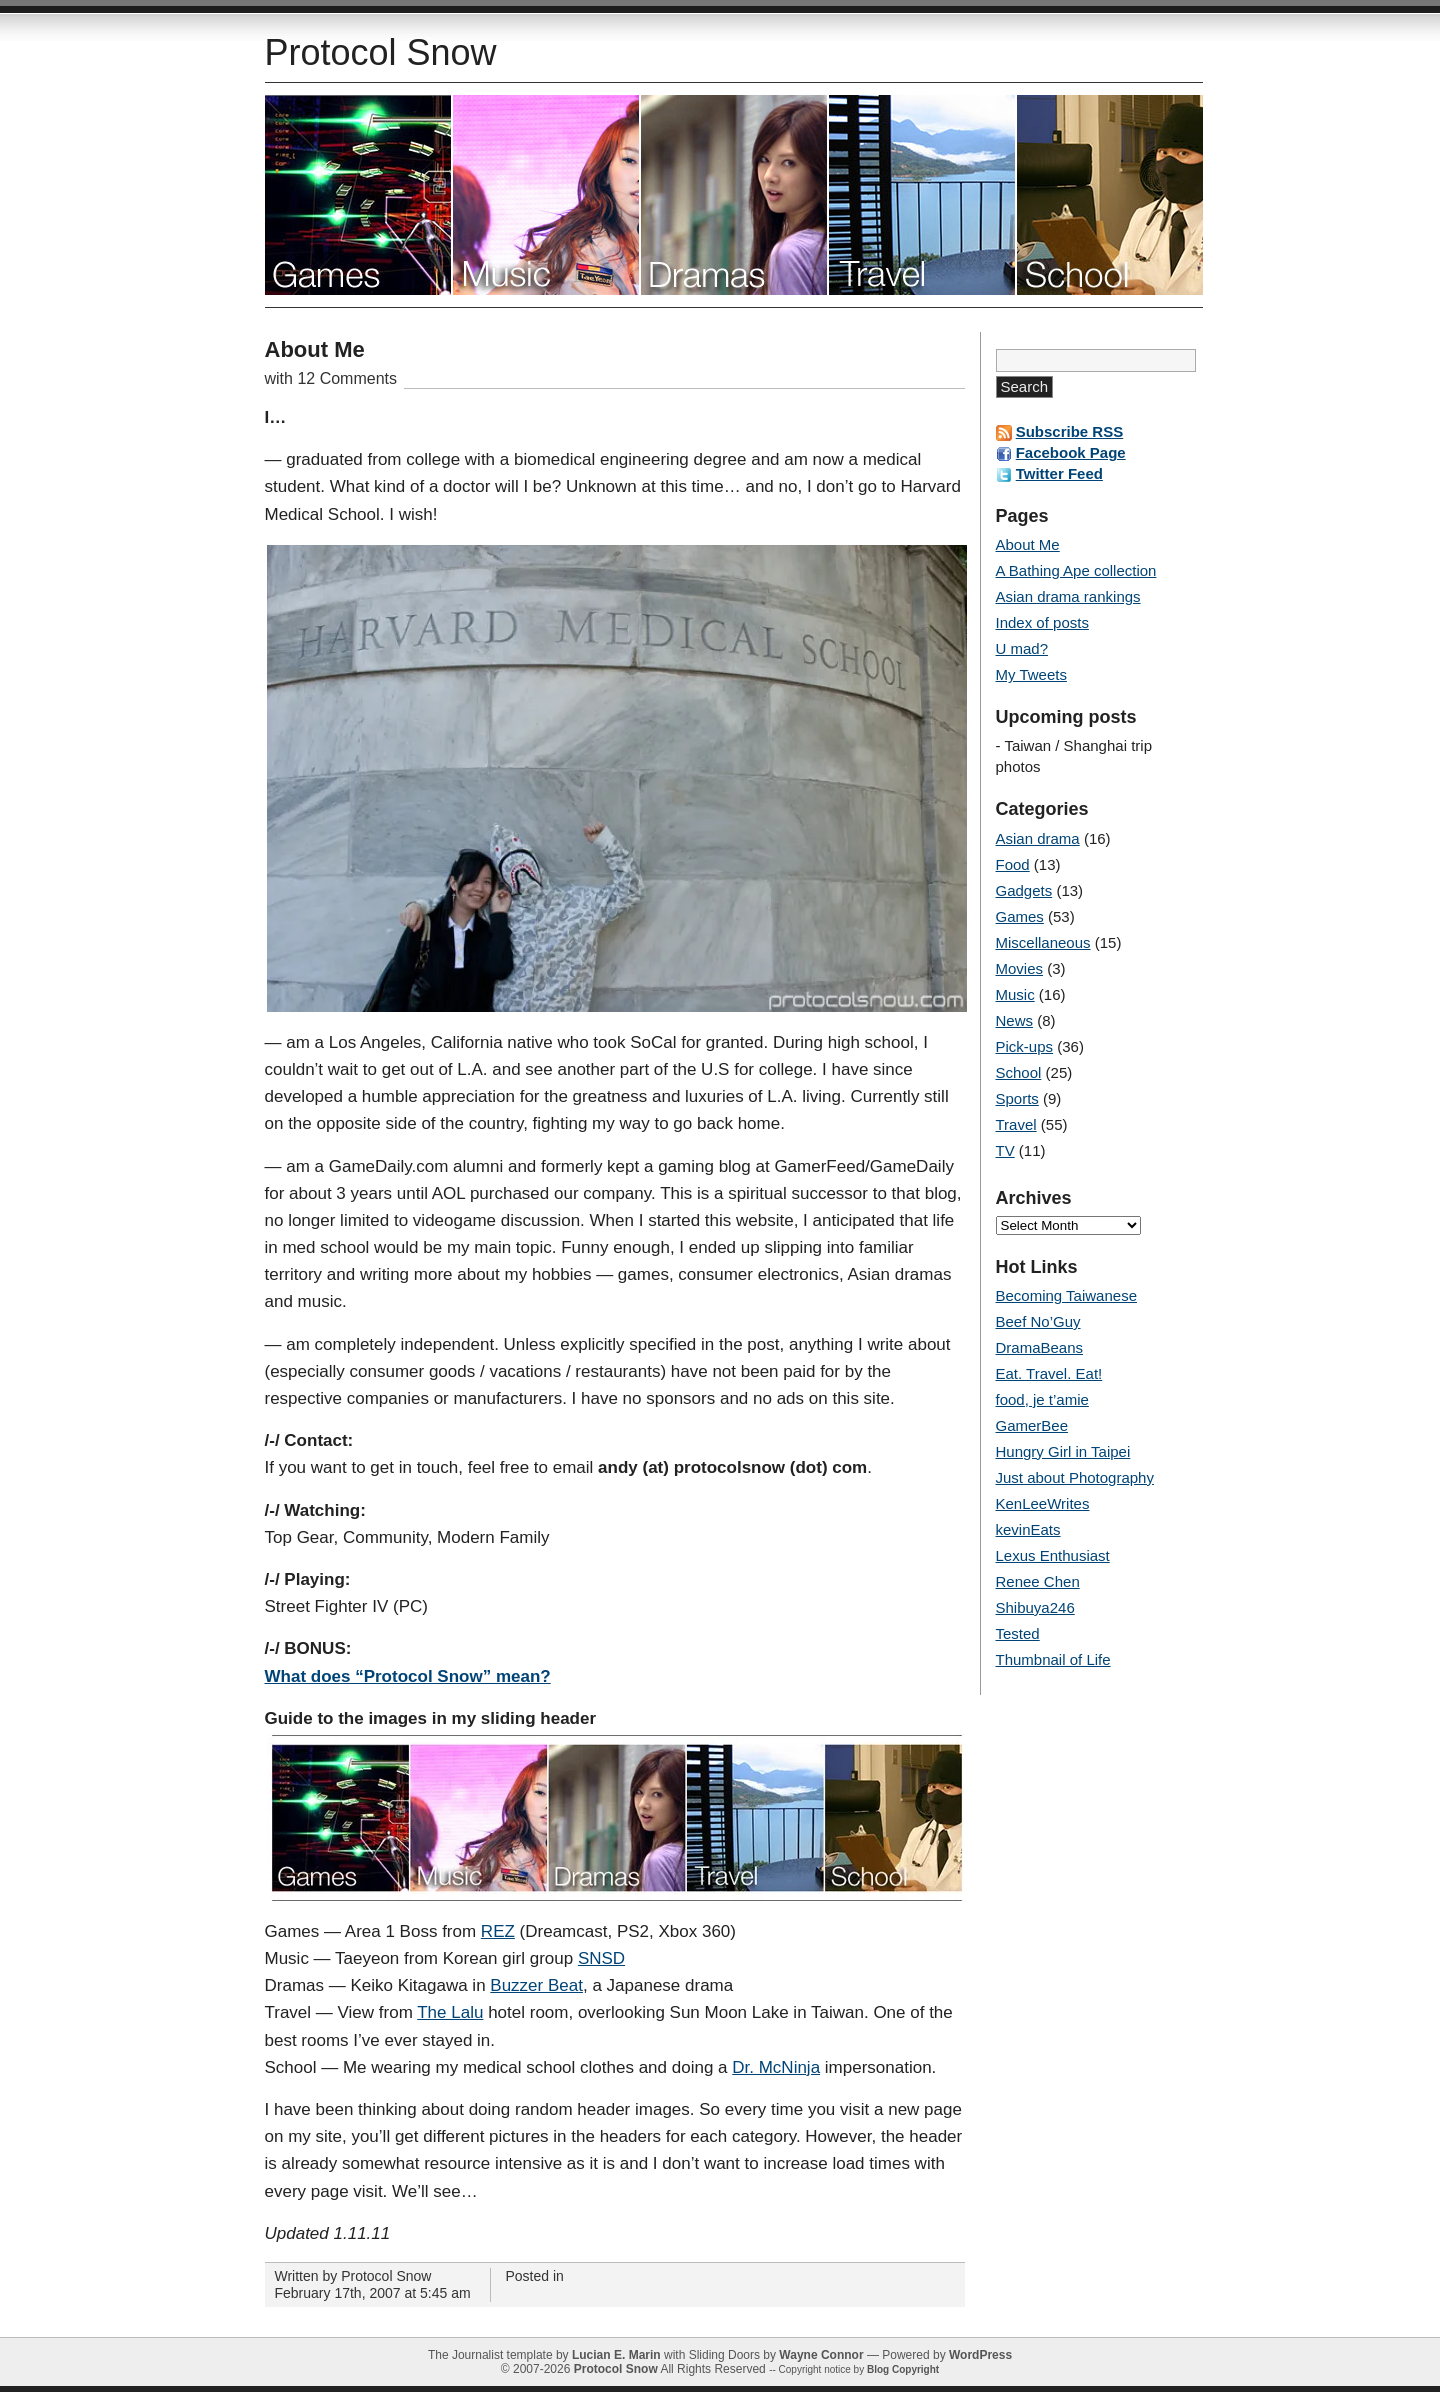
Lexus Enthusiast (1053, 1555)
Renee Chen (1038, 1581)
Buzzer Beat (536, 1985)
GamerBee (1032, 1425)
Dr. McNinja (776, 2067)
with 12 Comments (331, 378)
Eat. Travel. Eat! (1049, 1373)
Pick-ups (1025, 1046)
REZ (498, 1931)
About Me (315, 349)
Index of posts (1042, 622)
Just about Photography (1075, 1477)
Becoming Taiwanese (1066, 1295)
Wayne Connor (821, 2355)
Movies (1020, 968)
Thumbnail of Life (1053, 1659)
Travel (923, 195)
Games (1020, 916)
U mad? (1022, 648)
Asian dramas (735, 195)
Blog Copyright (903, 2369)
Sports (1017, 1098)
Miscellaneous (1043, 942)
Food (1013, 864)
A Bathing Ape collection (1076, 570)
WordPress (980, 2355)
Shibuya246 (1035, 1607)
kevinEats (1028, 1529)
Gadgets (1024, 890)
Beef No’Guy (1038, 1321)
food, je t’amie (1042, 1399)
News (1015, 1020)
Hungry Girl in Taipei (1063, 1451)
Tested (1018, 1633)
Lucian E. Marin (616, 2355)
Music (547, 195)
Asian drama (1038, 838)
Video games (359, 195)
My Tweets (1031, 674)
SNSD (601, 1958)
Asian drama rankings (1068, 596)
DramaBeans (1040, 1347)
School (1110, 195)
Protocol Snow (381, 52)
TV (1005, 1150)
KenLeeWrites (1043, 1503)
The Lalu (450, 2012)
